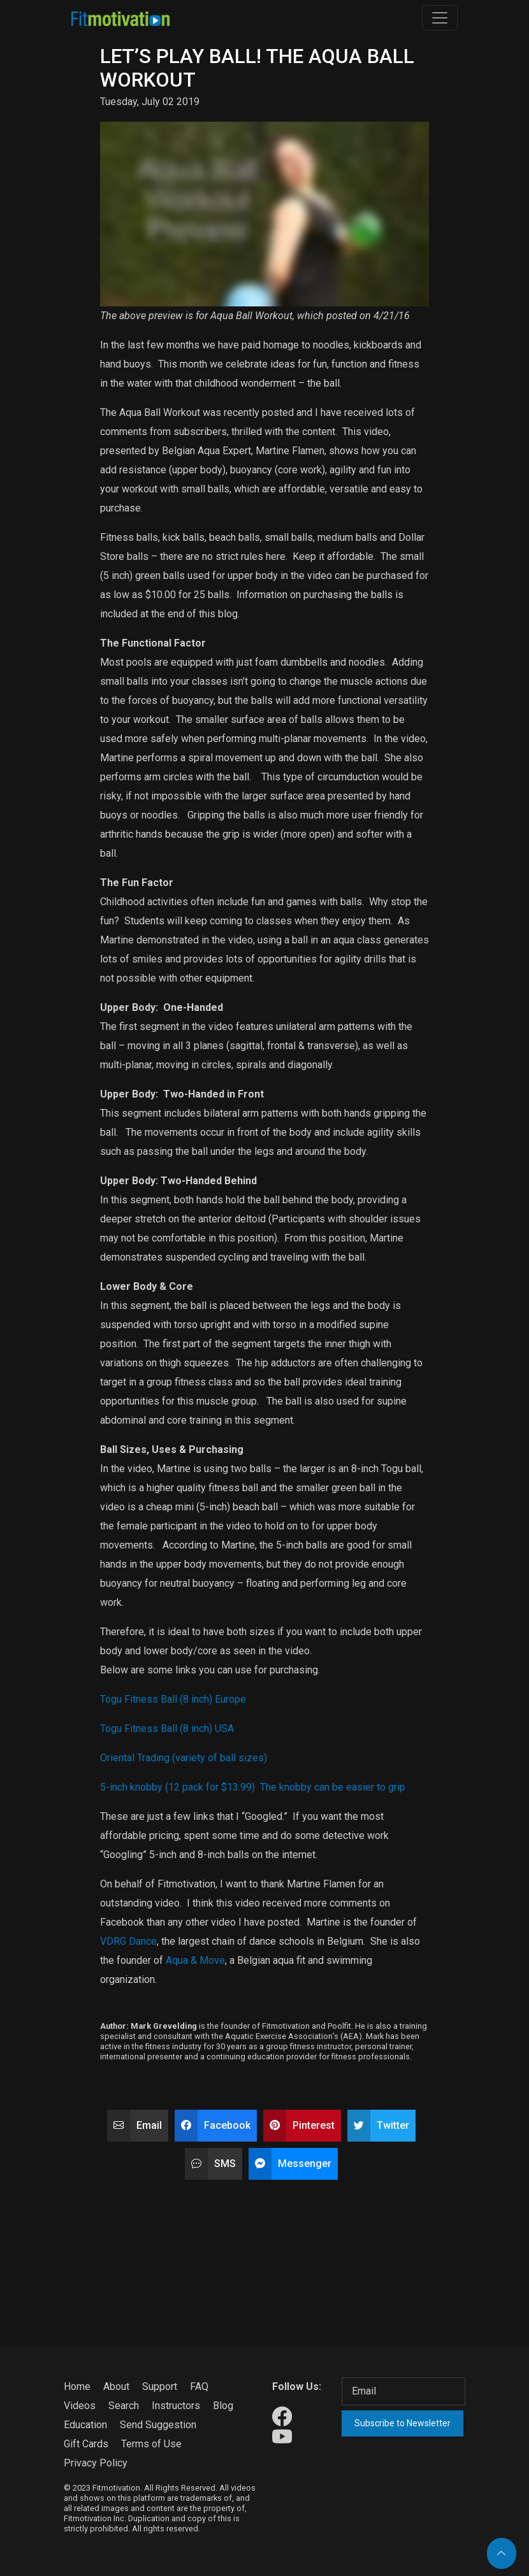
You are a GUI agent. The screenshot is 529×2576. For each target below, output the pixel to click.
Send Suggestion (158, 2425)
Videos (80, 2406)
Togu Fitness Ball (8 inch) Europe (173, 1699)
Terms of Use (151, 2444)
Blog (223, 2406)
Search (123, 2406)
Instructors (176, 2406)
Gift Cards (86, 2444)
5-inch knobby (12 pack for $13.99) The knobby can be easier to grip (252, 1787)
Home (77, 2386)
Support (159, 2386)
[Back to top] (501, 2553)
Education (85, 2425)
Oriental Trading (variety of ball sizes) (183, 1758)
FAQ (199, 2386)
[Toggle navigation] (440, 18)
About (116, 2386)
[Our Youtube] (282, 2437)
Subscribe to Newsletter (402, 2423)
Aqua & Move (195, 1960)
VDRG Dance (128, 1941)
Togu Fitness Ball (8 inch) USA (167, 1728)
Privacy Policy (95, 2463)
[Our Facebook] (282, 2417)
